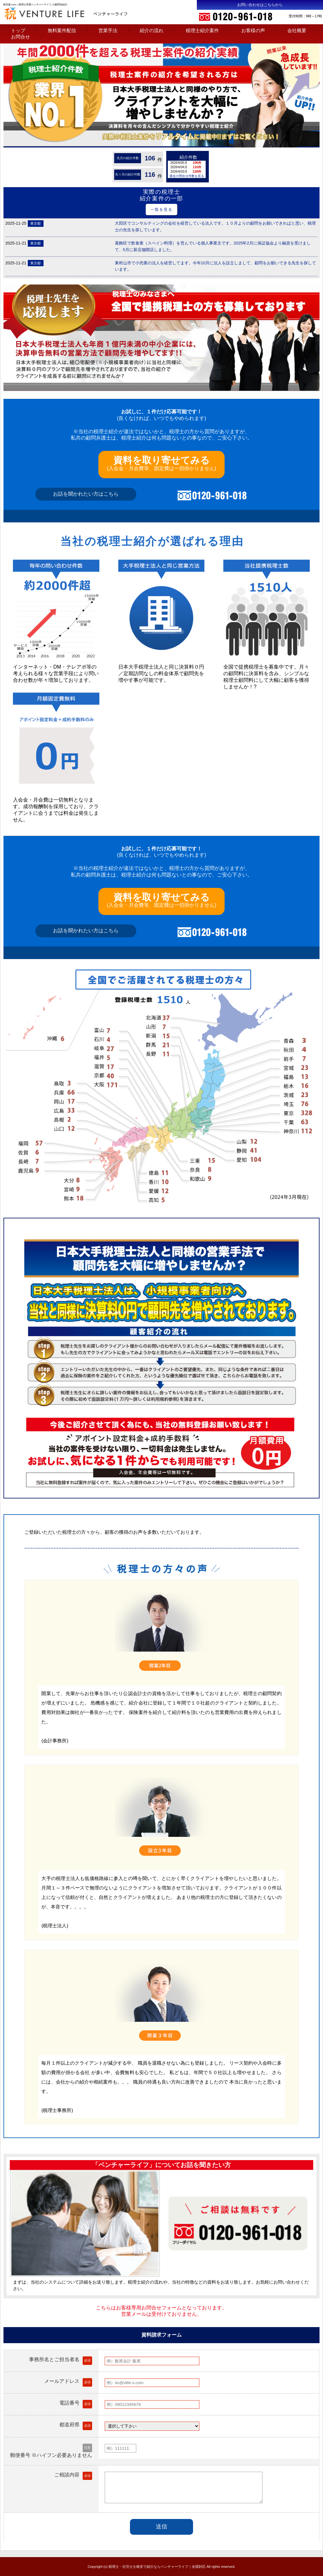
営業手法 (107, 30)
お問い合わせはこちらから (260, 5)
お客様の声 (253, 30)
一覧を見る (162, 209)
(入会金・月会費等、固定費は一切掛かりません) (161, 463)
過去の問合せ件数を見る (186, 176)
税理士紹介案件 (202, 30)
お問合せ (20, 36)
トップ (18, 30)
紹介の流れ (151, 30)
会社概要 (296, 30)
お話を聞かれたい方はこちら (86, 494)
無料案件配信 (62, 30)
